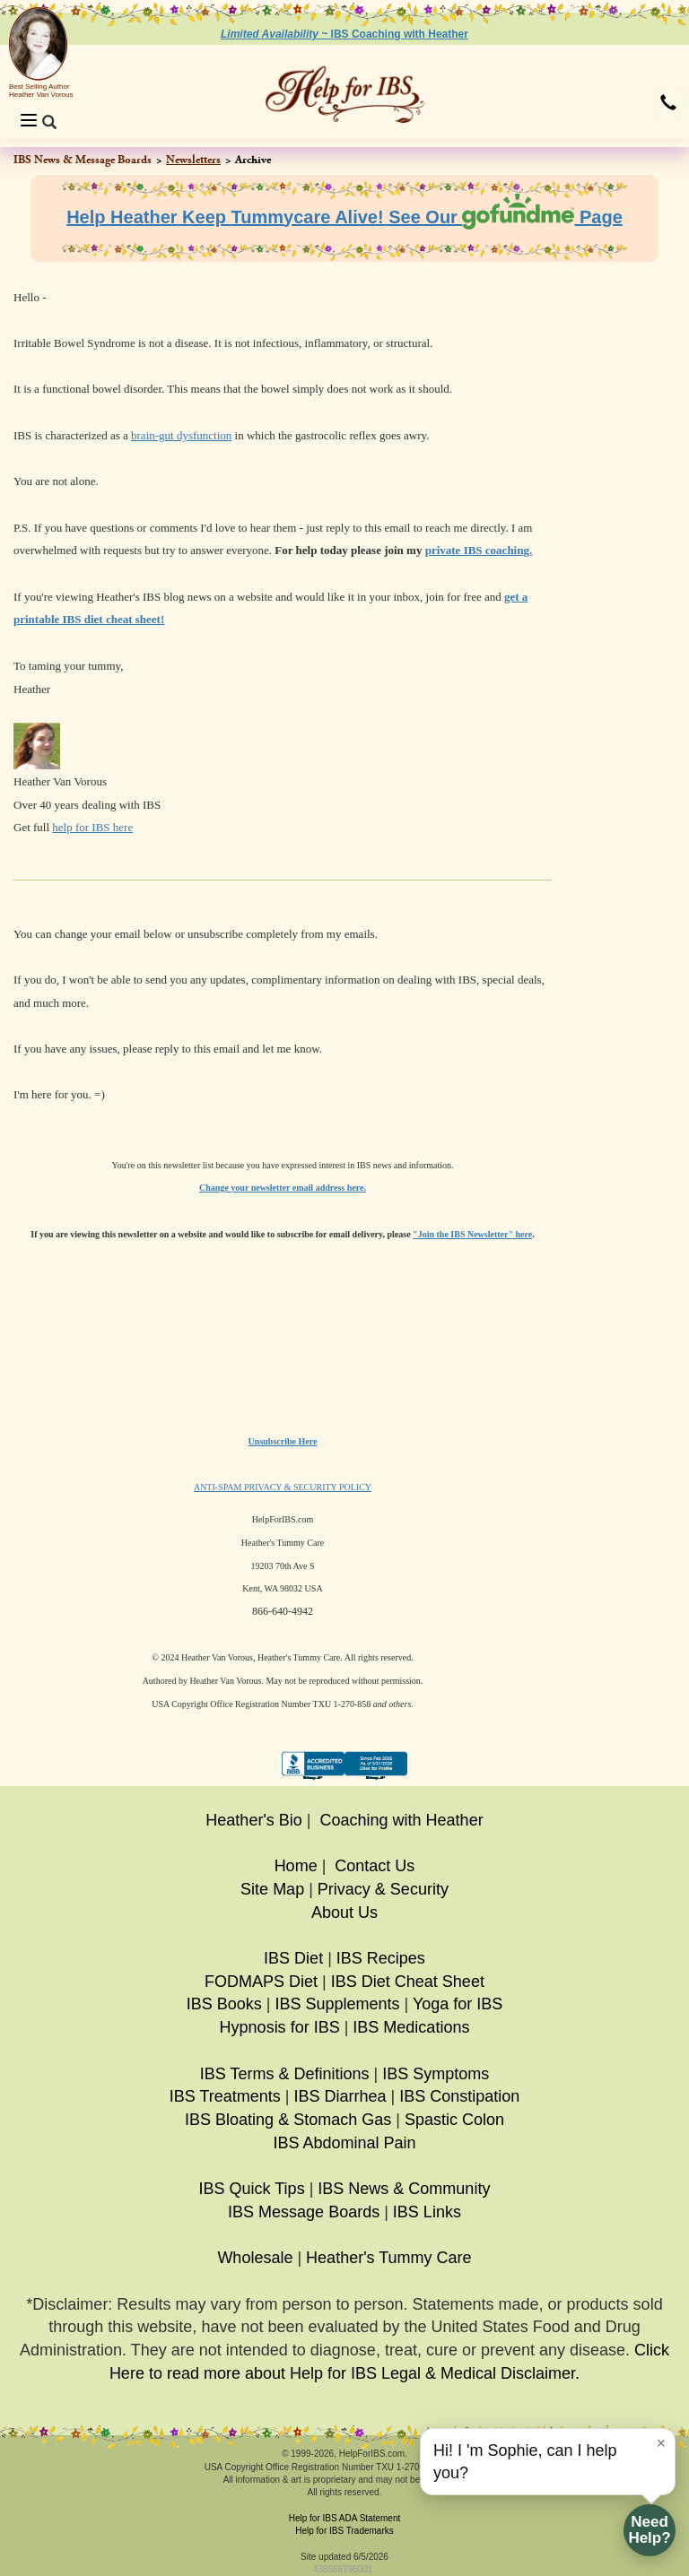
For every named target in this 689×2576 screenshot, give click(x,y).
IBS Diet (293, 1958)
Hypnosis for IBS (280, 2027)
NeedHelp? (649, 2529)
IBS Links (427, 2212)
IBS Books (224, 2004)
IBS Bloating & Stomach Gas (288, 2120)
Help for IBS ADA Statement (345, 2518)
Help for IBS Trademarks (344, 2531)
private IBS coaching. (479, 550)
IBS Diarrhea (339, 2096)
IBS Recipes (380, 1958)
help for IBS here (92, 827)
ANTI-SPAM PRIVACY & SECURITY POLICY (282, 1487)
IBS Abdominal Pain (344, 2143)
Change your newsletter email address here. (282, 1188)
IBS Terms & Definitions (285, 2074)
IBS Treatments (225, 2096)
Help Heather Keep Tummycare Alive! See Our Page (344, 217)
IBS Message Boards (303, 2212)
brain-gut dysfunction (181, 435)
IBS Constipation (459, 2096)
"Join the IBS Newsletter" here (472, 1234)
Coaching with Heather (402, 1820)
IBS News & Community (404, 2189)
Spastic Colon (454, 2120)
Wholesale (254, 2258)
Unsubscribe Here (283, 1441)
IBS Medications (411, 2027)
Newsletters (193, 159)
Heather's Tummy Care (389, 2258)
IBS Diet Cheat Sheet (407, 1982)
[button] (668, 104)
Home (296, 1866)
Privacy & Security (383, 1889)
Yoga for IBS (457, 2004)
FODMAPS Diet (261, 1982)
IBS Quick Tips (252, 2189)
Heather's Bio (253, 1820)
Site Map (272, 1889)
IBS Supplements (337, 2004)
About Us (344, 1912)
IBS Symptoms (435, 2074)
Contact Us (374, 1866)
